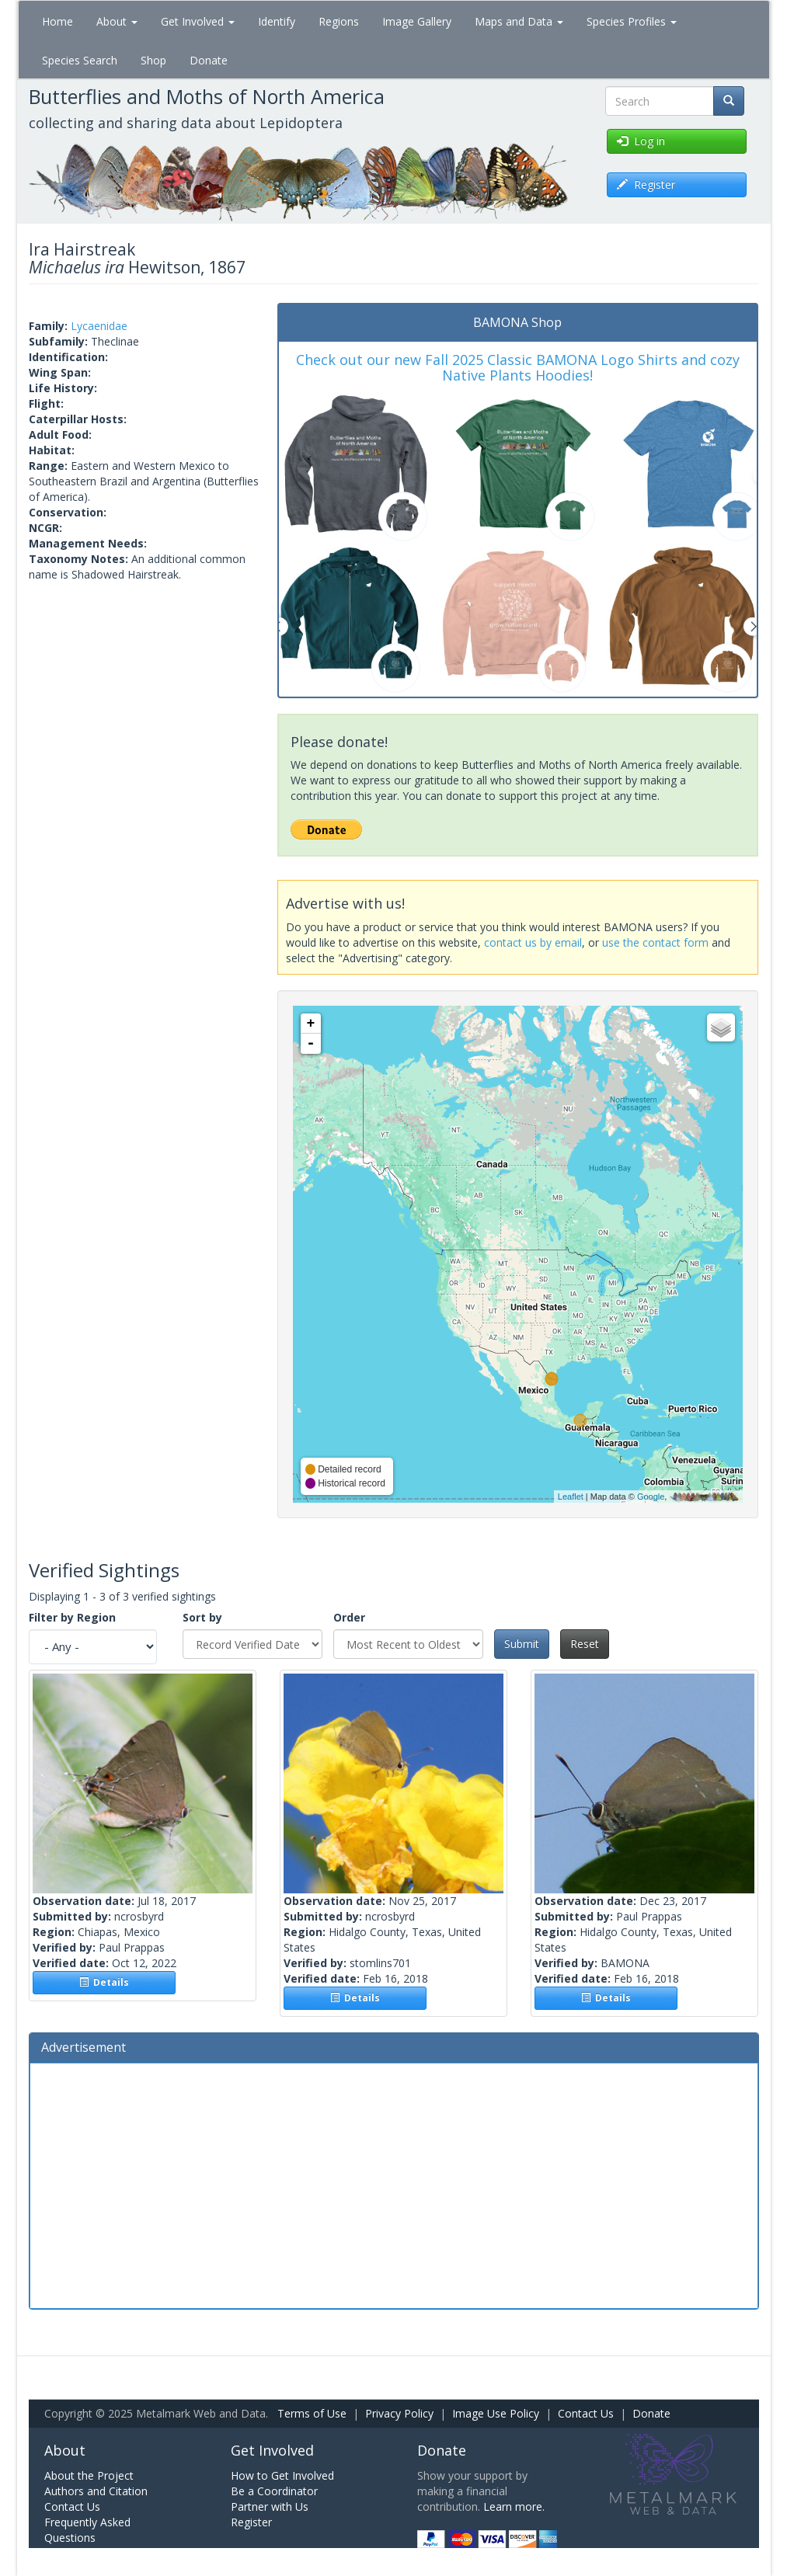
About (117, 21)
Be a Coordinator (274, 2491)
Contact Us (586, 2413)
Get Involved (198, 21)
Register (251, 2522)
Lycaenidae (99, 325)
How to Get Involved (282, 2475)
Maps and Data (519, 21)
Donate (209, 60)
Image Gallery (416, 21)
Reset (584, 1643)
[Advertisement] (394, 2184)
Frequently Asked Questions (87, 2530)
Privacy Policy (399, 2413)
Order (349, 1617)
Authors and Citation (96, 2491)
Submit (521, 1643)
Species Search (79, 60)
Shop (153, 60)
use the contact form (655, 942)
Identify (276, 21)
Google (650, 1496)
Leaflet (570, 1496)
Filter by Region (72, 1617)
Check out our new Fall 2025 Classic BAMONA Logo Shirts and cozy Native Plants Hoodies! (518, 367)
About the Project (89, 2475)
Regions (339, 21)
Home (57, 21)
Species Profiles (632, 21)
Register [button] (646, 184)
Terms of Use (311, 2413)
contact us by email (533, 942)
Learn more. (514, 2506)
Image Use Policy (495, 2413)
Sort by (202, 1617)
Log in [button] (641, 141)
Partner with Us (269, 2506)
